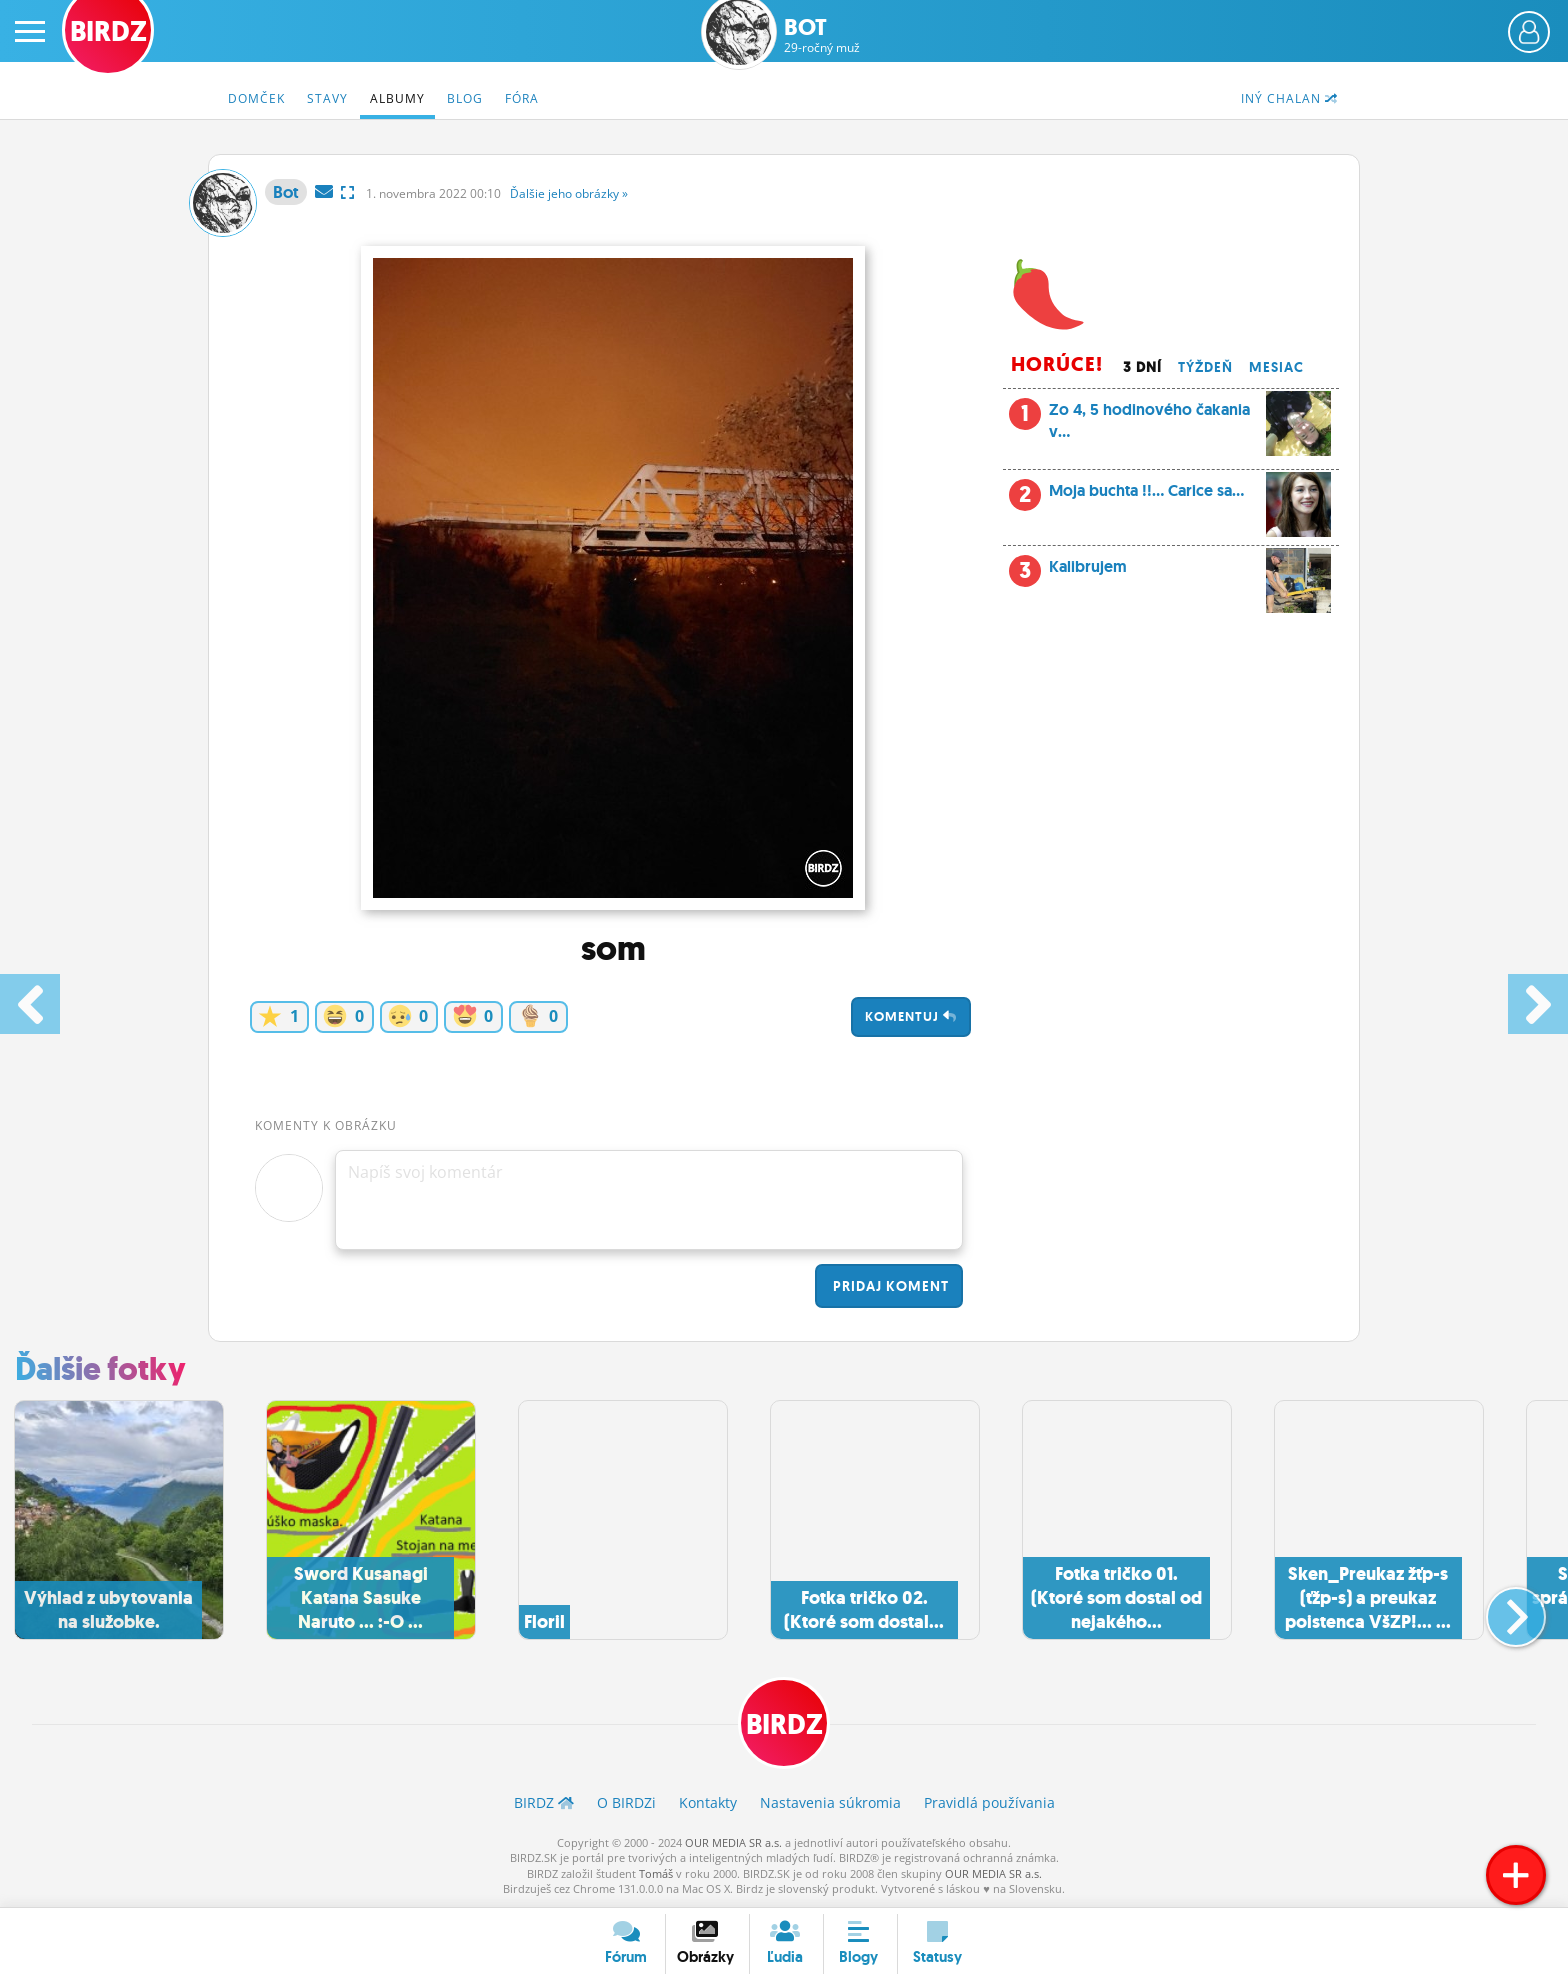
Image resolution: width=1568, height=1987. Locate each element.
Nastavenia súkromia (830, 1802)
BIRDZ (784, 1724)
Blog (465, 98)
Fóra (522, 98)
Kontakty (708, 1802)
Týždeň (1205, 367)
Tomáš (656, 1873)
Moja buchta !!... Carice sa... (1170, 496)
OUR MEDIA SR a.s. (733, 1842)
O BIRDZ (626, 1802)
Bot (822, 35)
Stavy (327, 98)
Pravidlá (989, 1802)
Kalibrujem (1170, 572)
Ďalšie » (569, 193)
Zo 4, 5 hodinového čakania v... (1170, 426)
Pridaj (889, 1286)
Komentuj (911, 1016)
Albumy (397, 98)
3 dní (1142, 367)
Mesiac (1276, 367)
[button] (1499, 1609)
